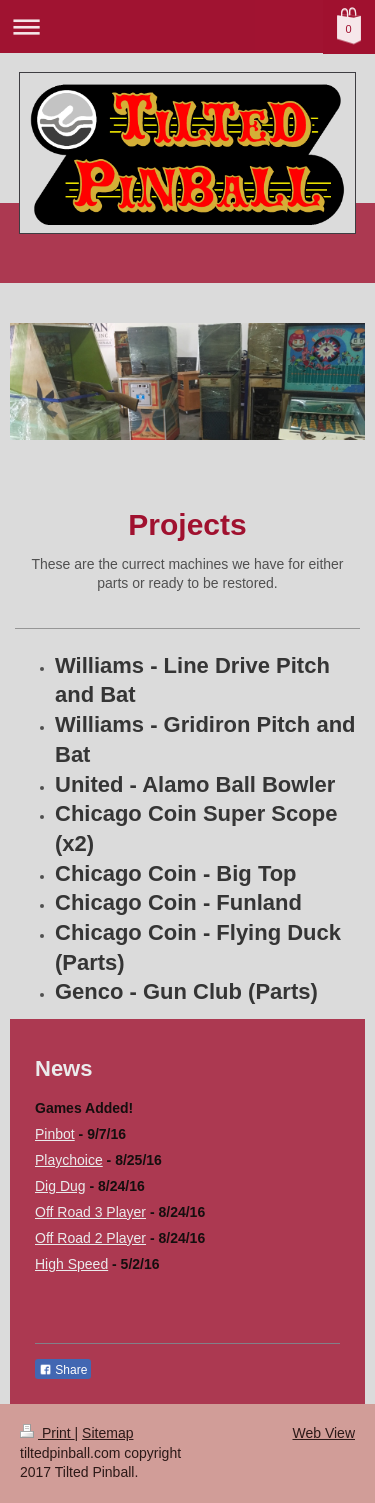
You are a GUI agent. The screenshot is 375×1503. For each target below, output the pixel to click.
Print (47, 1433)
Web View (323, 1433)
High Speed (71, 1264)
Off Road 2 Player (90, 1238)
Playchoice (69, 1160)
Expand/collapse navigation (187, 26)
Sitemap (107, 1433)
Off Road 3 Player (90, 1212)
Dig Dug (60, 1186)
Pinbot (55, 1134)
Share (63, 1370)
